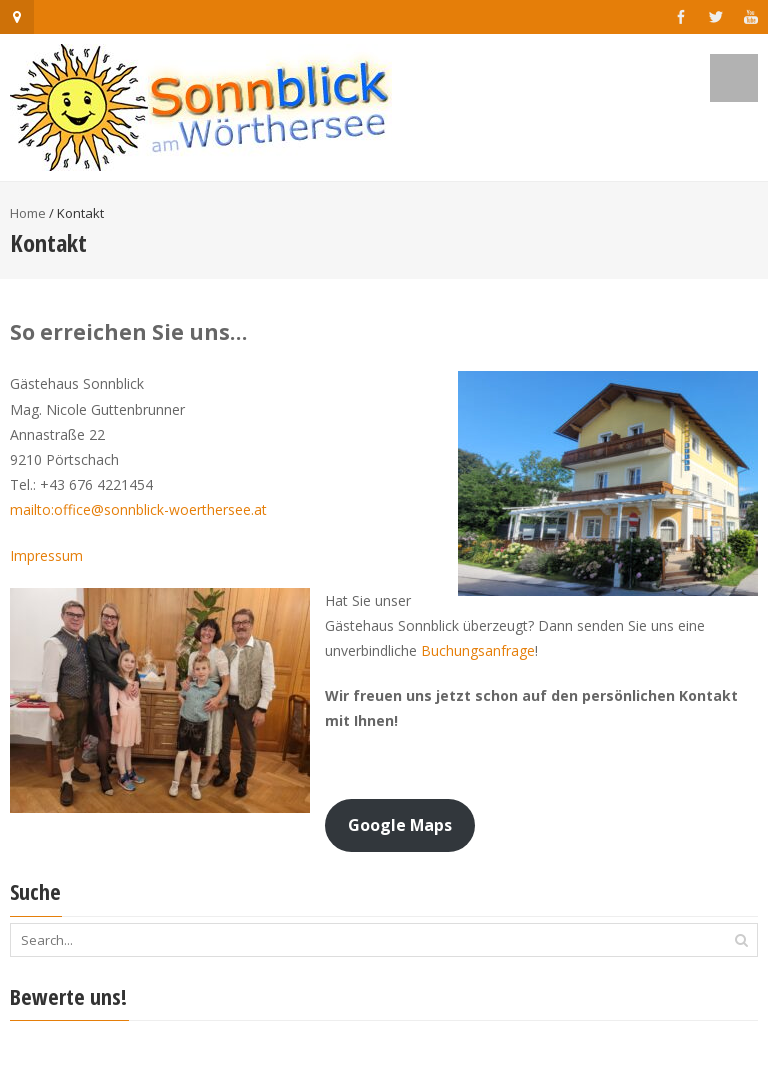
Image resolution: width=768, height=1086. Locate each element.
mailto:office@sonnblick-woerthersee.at (138, 509)
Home (28, 213)
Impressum (46, 555)
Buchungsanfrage (478, 650)
